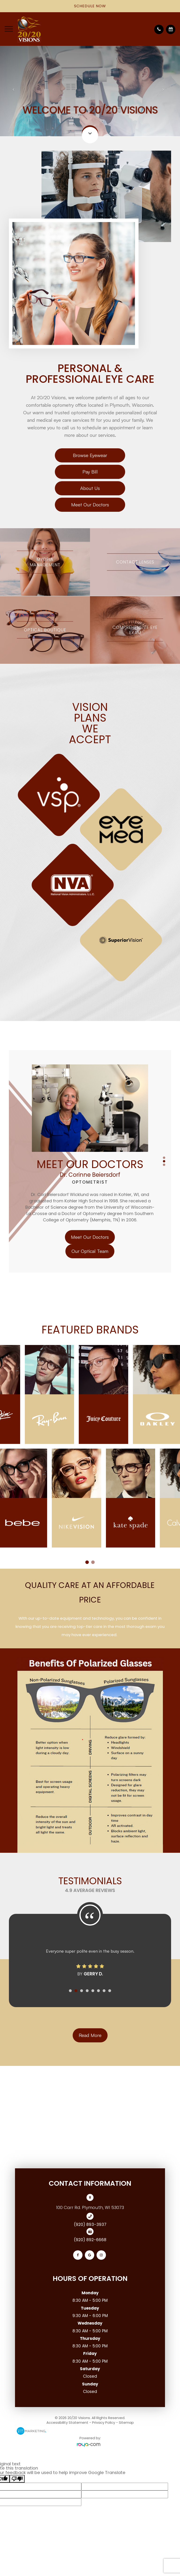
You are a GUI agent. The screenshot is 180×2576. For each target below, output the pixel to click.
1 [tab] (164, 1158)
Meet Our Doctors (90, 505)
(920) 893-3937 (90, 2244)
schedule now (90, 6)
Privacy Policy (103, 2442)
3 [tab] (164, 1165)
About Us (90, 488)
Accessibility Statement (67, 2442)
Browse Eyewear (90, 455)
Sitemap (126, 2442)
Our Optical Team (89, 1251)
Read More (90, 2055)
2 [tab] (164, 1161)
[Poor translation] (17, 2499)
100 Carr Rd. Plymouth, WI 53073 (90, 2228)
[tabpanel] (90, 868)
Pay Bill (90, 472)
